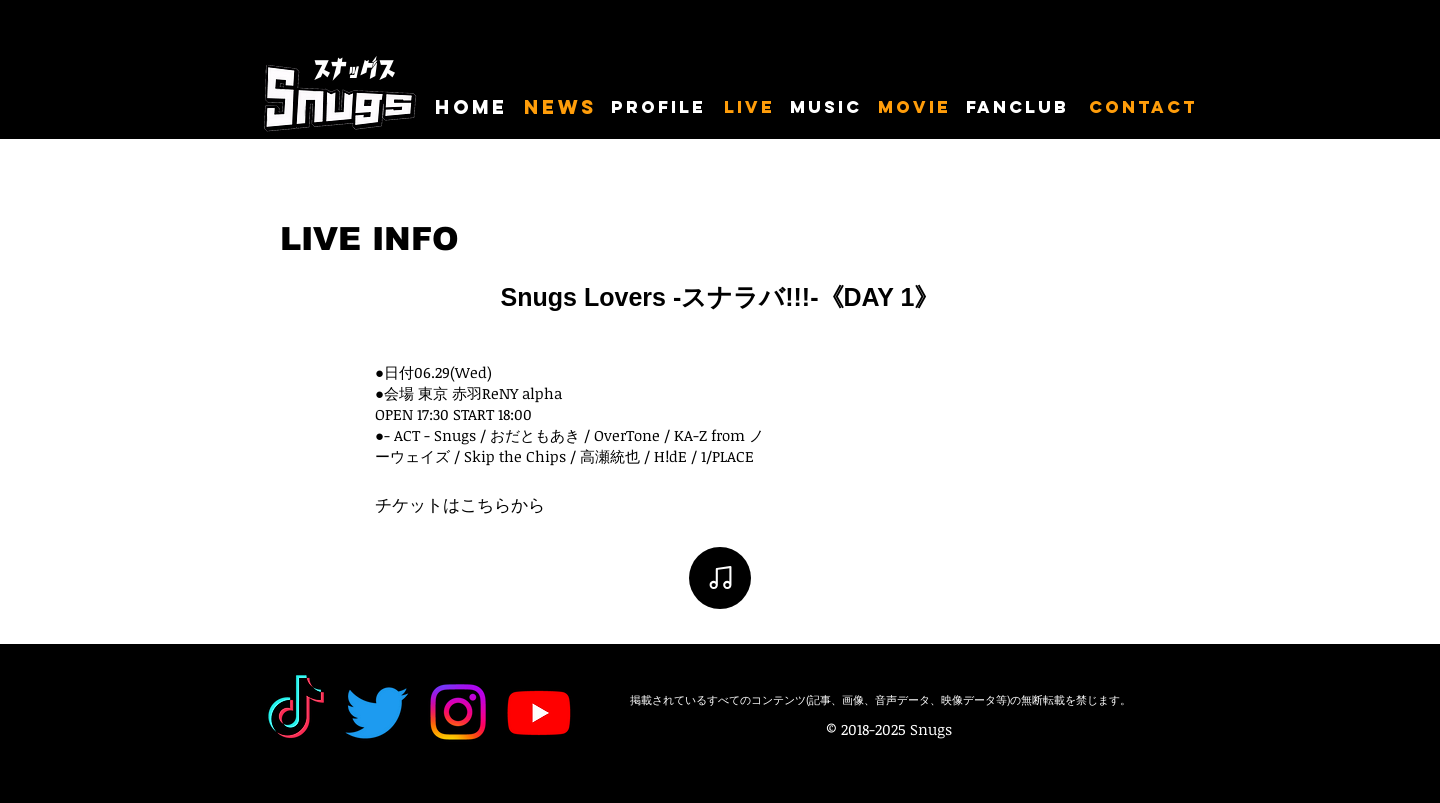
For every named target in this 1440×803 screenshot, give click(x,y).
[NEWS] (560, 108)
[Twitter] (377, 712)
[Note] (720, 578)
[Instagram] (458, 712)
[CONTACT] (1144, 108)
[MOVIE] (915, 108)
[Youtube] (539, 712)
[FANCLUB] (1021, 108)
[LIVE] (750, 108)
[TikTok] (296, 712)
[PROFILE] (661, 108)
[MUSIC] (827, 108)
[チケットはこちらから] (460, 506)
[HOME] (472, 108)
